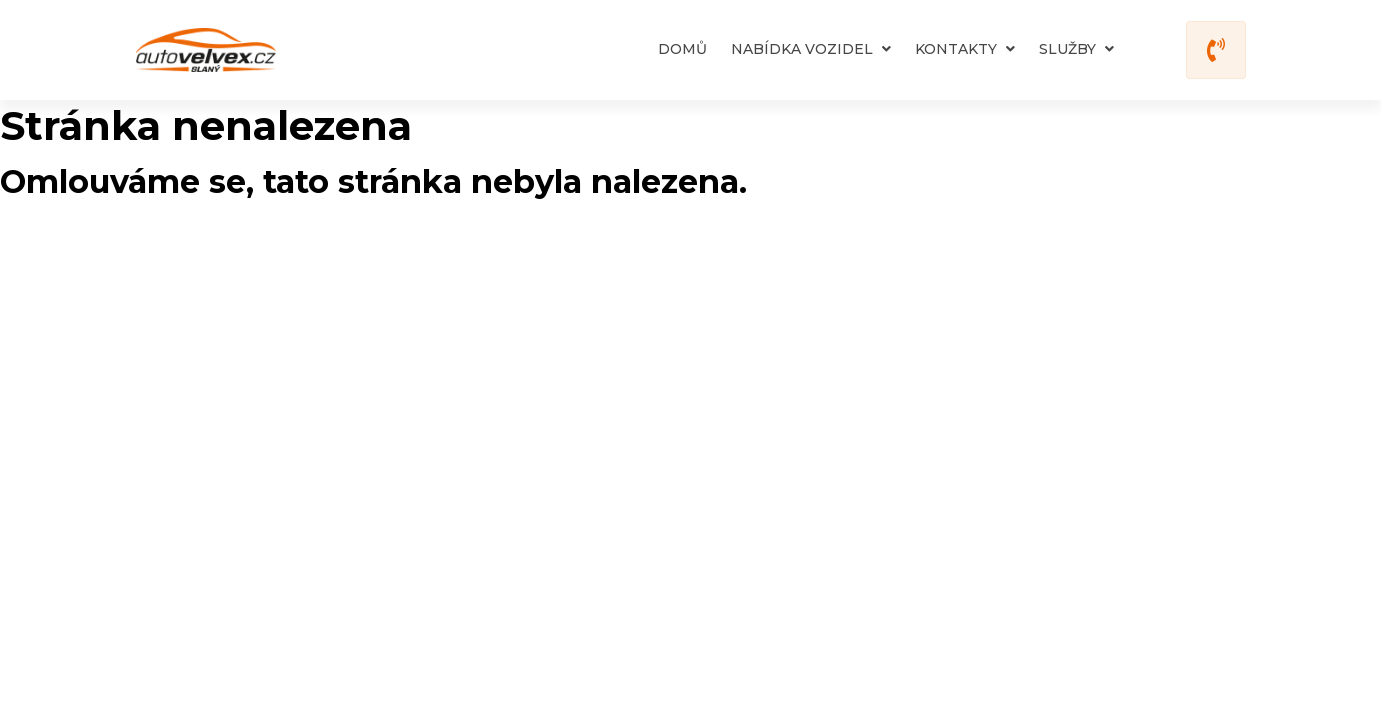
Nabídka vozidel (811, 49)
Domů (682, 49)
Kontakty (965, 49)
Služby (1076, 49)
